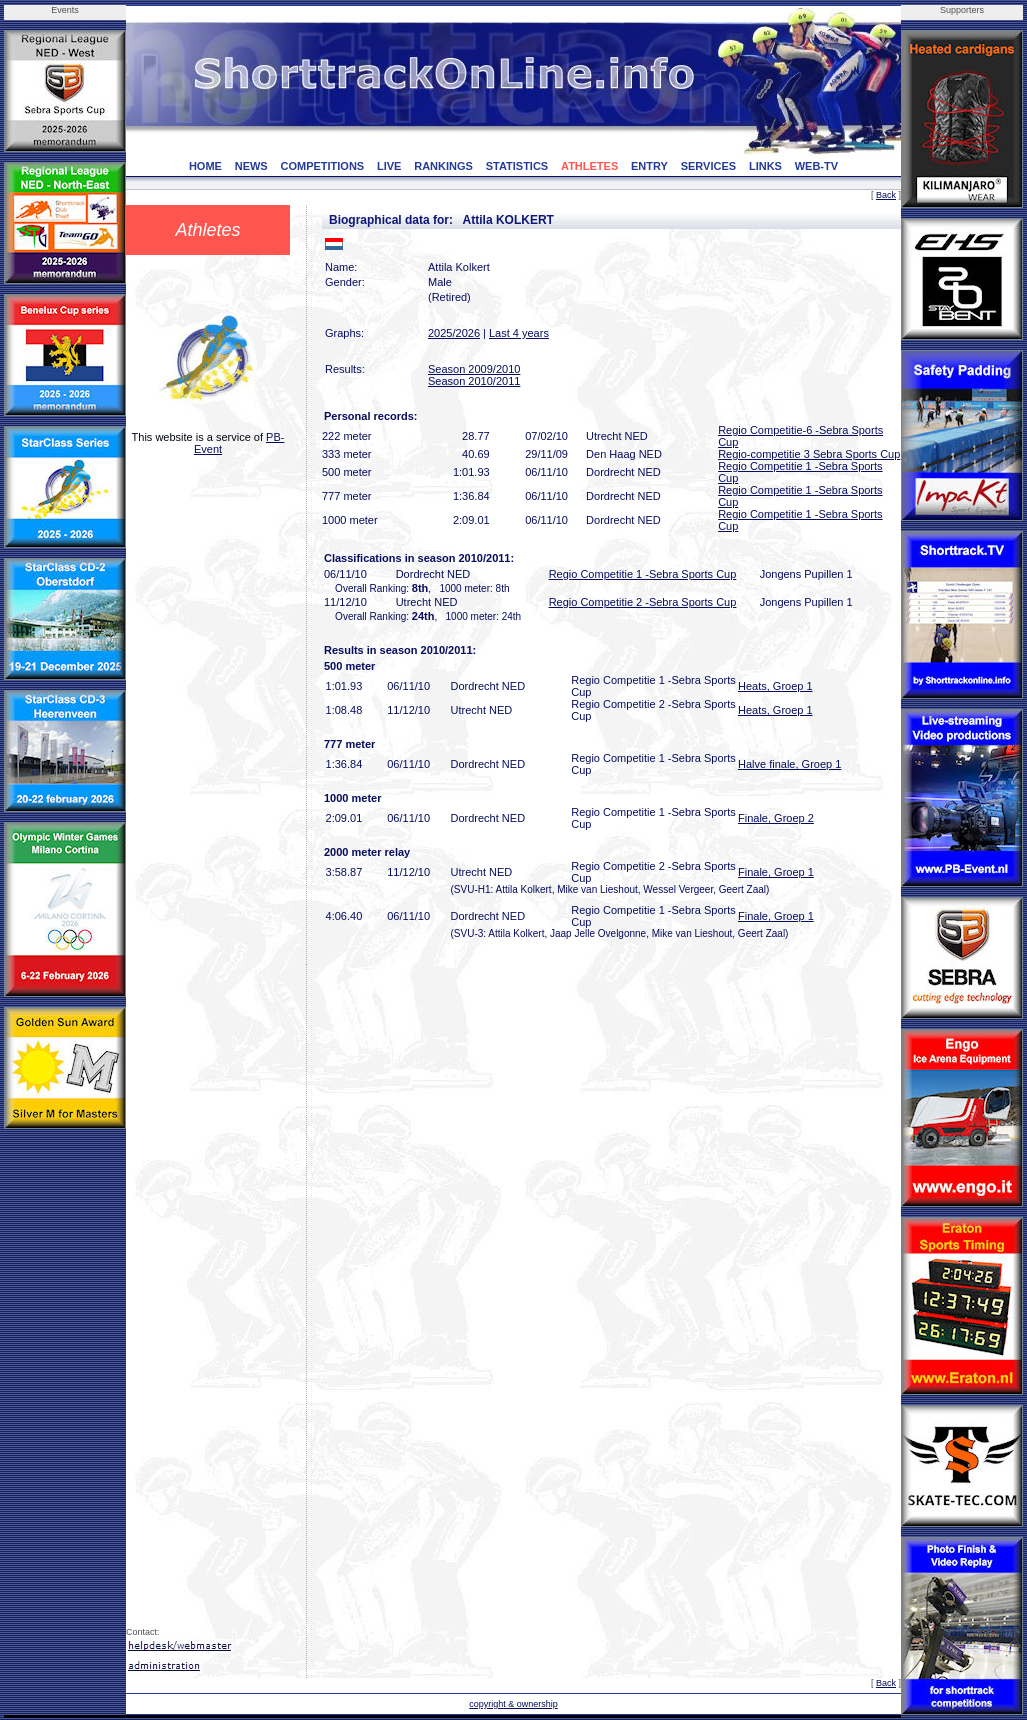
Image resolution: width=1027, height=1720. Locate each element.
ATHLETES (589, 166)
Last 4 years (519, 333)
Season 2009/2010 (474, 369)
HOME (205, 166)
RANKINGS (443, 166)
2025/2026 (454, 333)
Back (886, 195)
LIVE (389, 166)
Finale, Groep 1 (776, 872)
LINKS (765, 166)
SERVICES (708, 166)
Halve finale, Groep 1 (789, 764)
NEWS (251, 166)
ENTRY (649, 166)
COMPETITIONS (322, 166)
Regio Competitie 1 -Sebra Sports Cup (643, 574)
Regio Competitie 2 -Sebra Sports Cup (643, 602)
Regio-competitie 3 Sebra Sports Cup (809, 454)
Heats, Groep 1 (775, 686)
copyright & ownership (513, 1704)
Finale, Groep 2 (776, 818)
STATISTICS (517, 166)
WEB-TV (816, 166)
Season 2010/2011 (474, 381)
